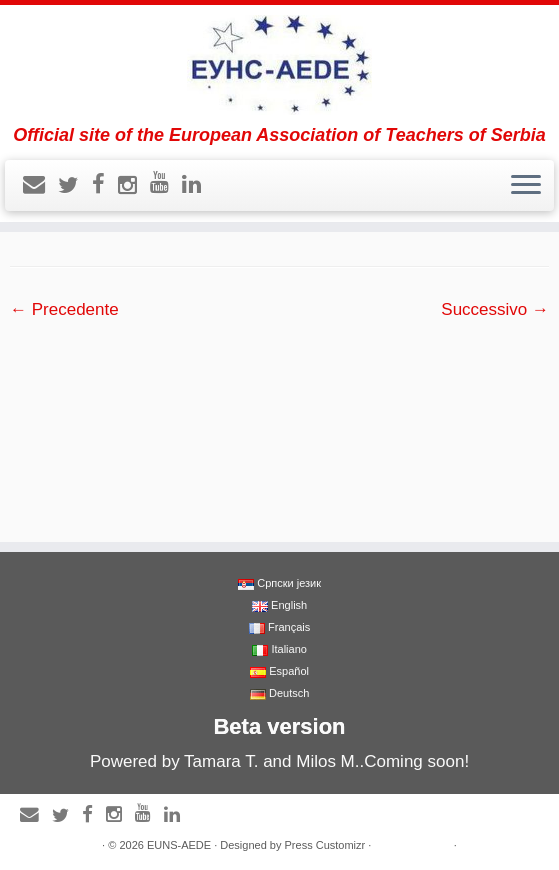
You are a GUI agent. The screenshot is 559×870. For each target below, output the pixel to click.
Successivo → (495, 309)
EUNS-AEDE (179, 845)
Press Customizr (325, 845)
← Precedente (64, 309)
